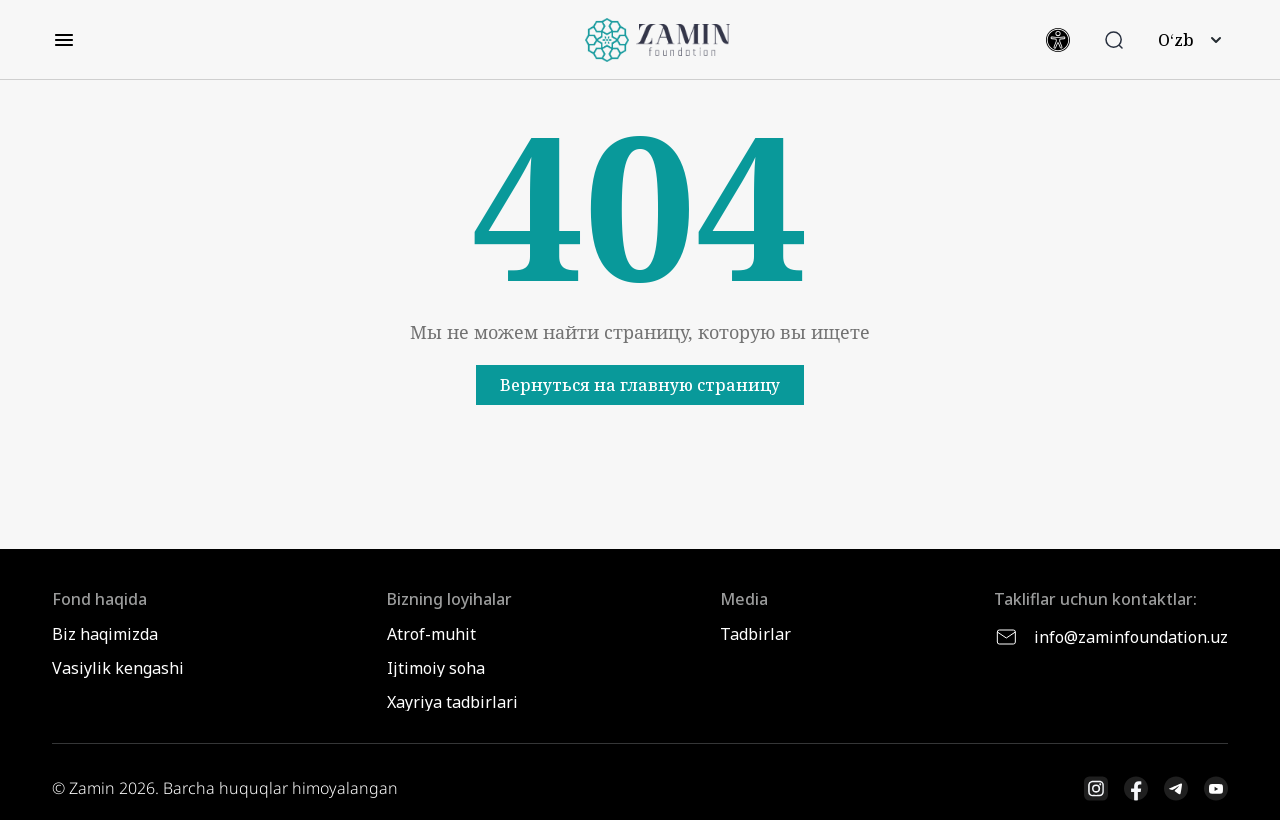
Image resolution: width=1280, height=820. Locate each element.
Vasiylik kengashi (118, 668)
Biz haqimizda (105, 634)
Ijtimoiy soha (436, 668)
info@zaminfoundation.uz (1111, 637)
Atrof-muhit (431, 634)
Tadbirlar (755, 634)
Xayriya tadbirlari (452, 702)
